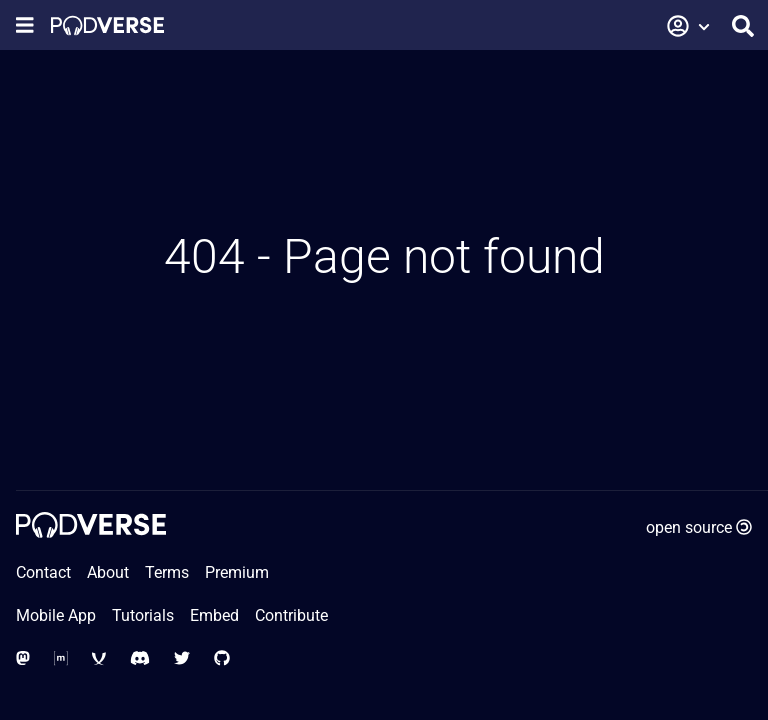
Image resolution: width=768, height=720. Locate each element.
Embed (214, 615)
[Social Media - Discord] (140, 658)
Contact (43, 572)
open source (699, 527)
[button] (689, 26)
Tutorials (143, 615)
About (108, 572)
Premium (237, 572)
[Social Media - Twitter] (182, 658)
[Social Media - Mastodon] (23, 658)
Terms (167, 572)
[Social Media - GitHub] (222, 658)
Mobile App (56, 615)
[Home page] (107, 25)
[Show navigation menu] (25, 25)
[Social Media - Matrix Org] (61, 658)
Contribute (291, 615)
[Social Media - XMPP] (99, 658)
